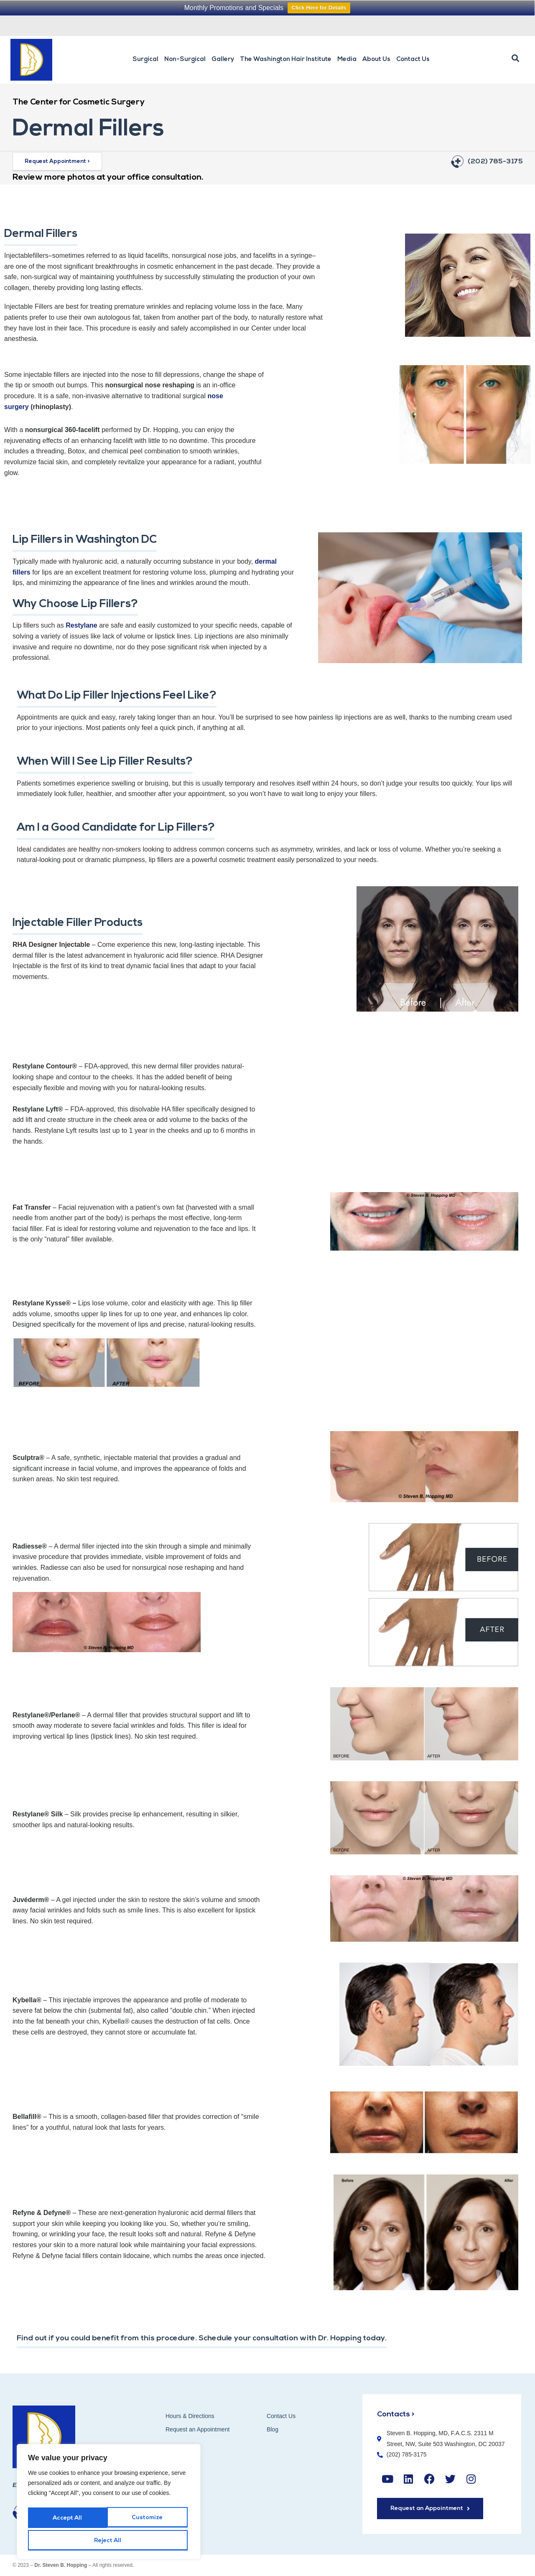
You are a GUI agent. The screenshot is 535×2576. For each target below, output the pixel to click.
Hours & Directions (190, 2416)
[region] (109, 2504)
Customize (67, 2520)
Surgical (145, 59)
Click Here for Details (319, 8)
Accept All (108, 2541)
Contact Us (413, 59)
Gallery (222, 59)
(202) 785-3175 (495, 161)
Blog (272, 2429)
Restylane (81, 625)
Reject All (148, 2520)
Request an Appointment (391, 25)
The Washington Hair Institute (285, 59)
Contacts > (397, 2414)
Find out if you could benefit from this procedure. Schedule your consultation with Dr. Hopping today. (217, 2338)
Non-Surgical (185, 59)
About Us (376, 59)
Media (347, 59)
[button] (515, 58)
